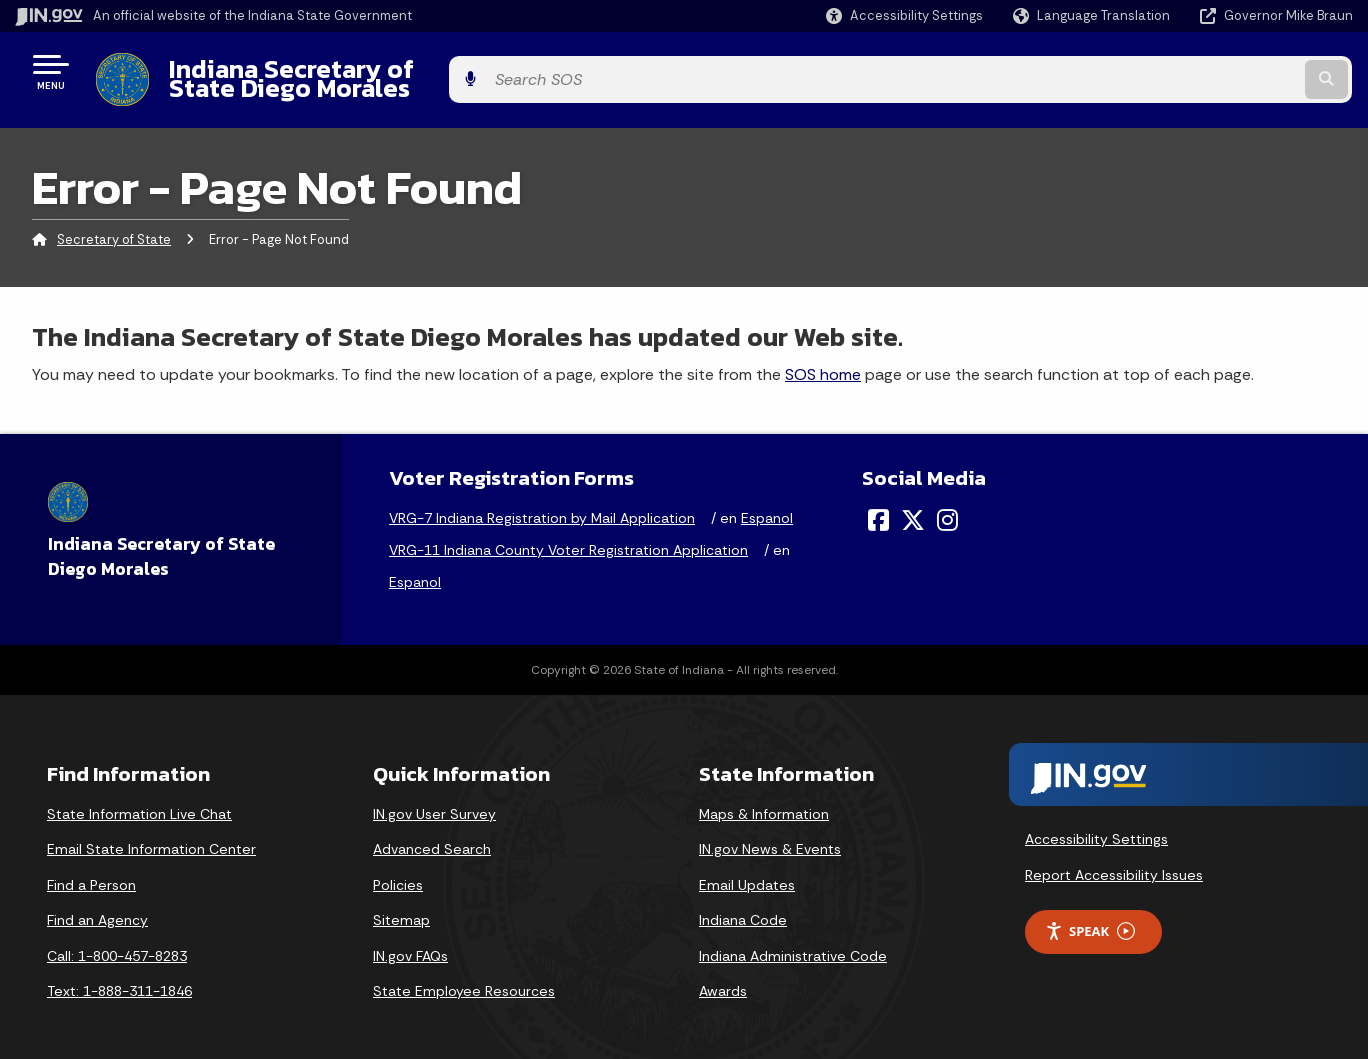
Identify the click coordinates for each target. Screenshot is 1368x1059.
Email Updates (747, 869)
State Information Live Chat (139, 798)
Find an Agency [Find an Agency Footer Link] (97, 905)
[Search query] (1199, 71)
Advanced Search (432, 834)
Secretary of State (114, 224)
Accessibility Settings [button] (1096, 824)
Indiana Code (743, 905)
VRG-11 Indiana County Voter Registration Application (568, 535)
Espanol (767, 503)
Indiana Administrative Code (793, 941)
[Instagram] (947, 505)
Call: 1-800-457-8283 (117, 941)
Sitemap (401, 905)
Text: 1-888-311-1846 (119, 976)
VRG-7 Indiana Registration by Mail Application (542, 503)
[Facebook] (878, 505)
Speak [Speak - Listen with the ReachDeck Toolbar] (1090, 915)
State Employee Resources (464, 976)
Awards (723, 976)
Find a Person (91, 869)
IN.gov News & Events (770, 834)
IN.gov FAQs (410, 941)
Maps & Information (764, 798)
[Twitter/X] (913, 505)
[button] (904, 15)
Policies (398, 869)
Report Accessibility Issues (1114, 860)
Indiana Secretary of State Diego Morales (408, 71)
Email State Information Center (151, 834)
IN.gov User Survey (434, 798)
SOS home (823, 358)
